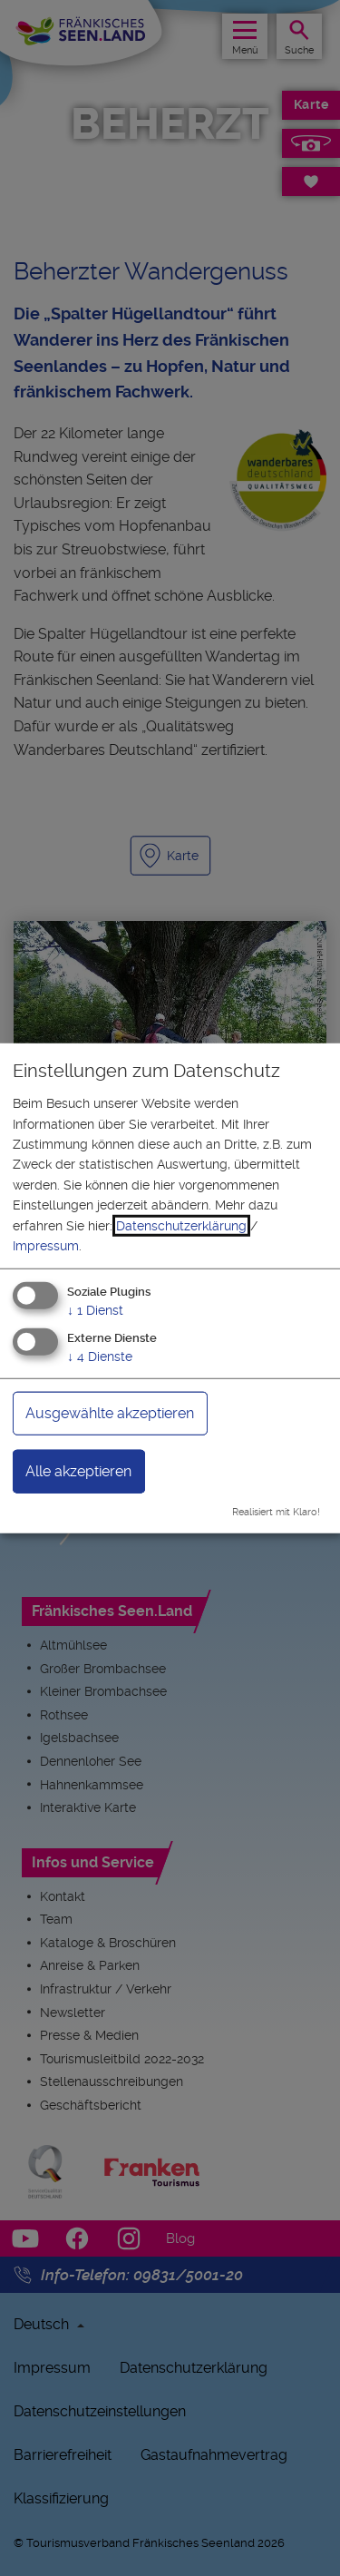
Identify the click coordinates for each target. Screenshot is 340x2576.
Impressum (46, 1246)
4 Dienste (99, 1356)
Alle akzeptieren (78, 1471)
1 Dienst (95, 1310)
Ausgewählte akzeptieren (109, 1413)
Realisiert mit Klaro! (276, 1512)
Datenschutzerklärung (181, 1225)
